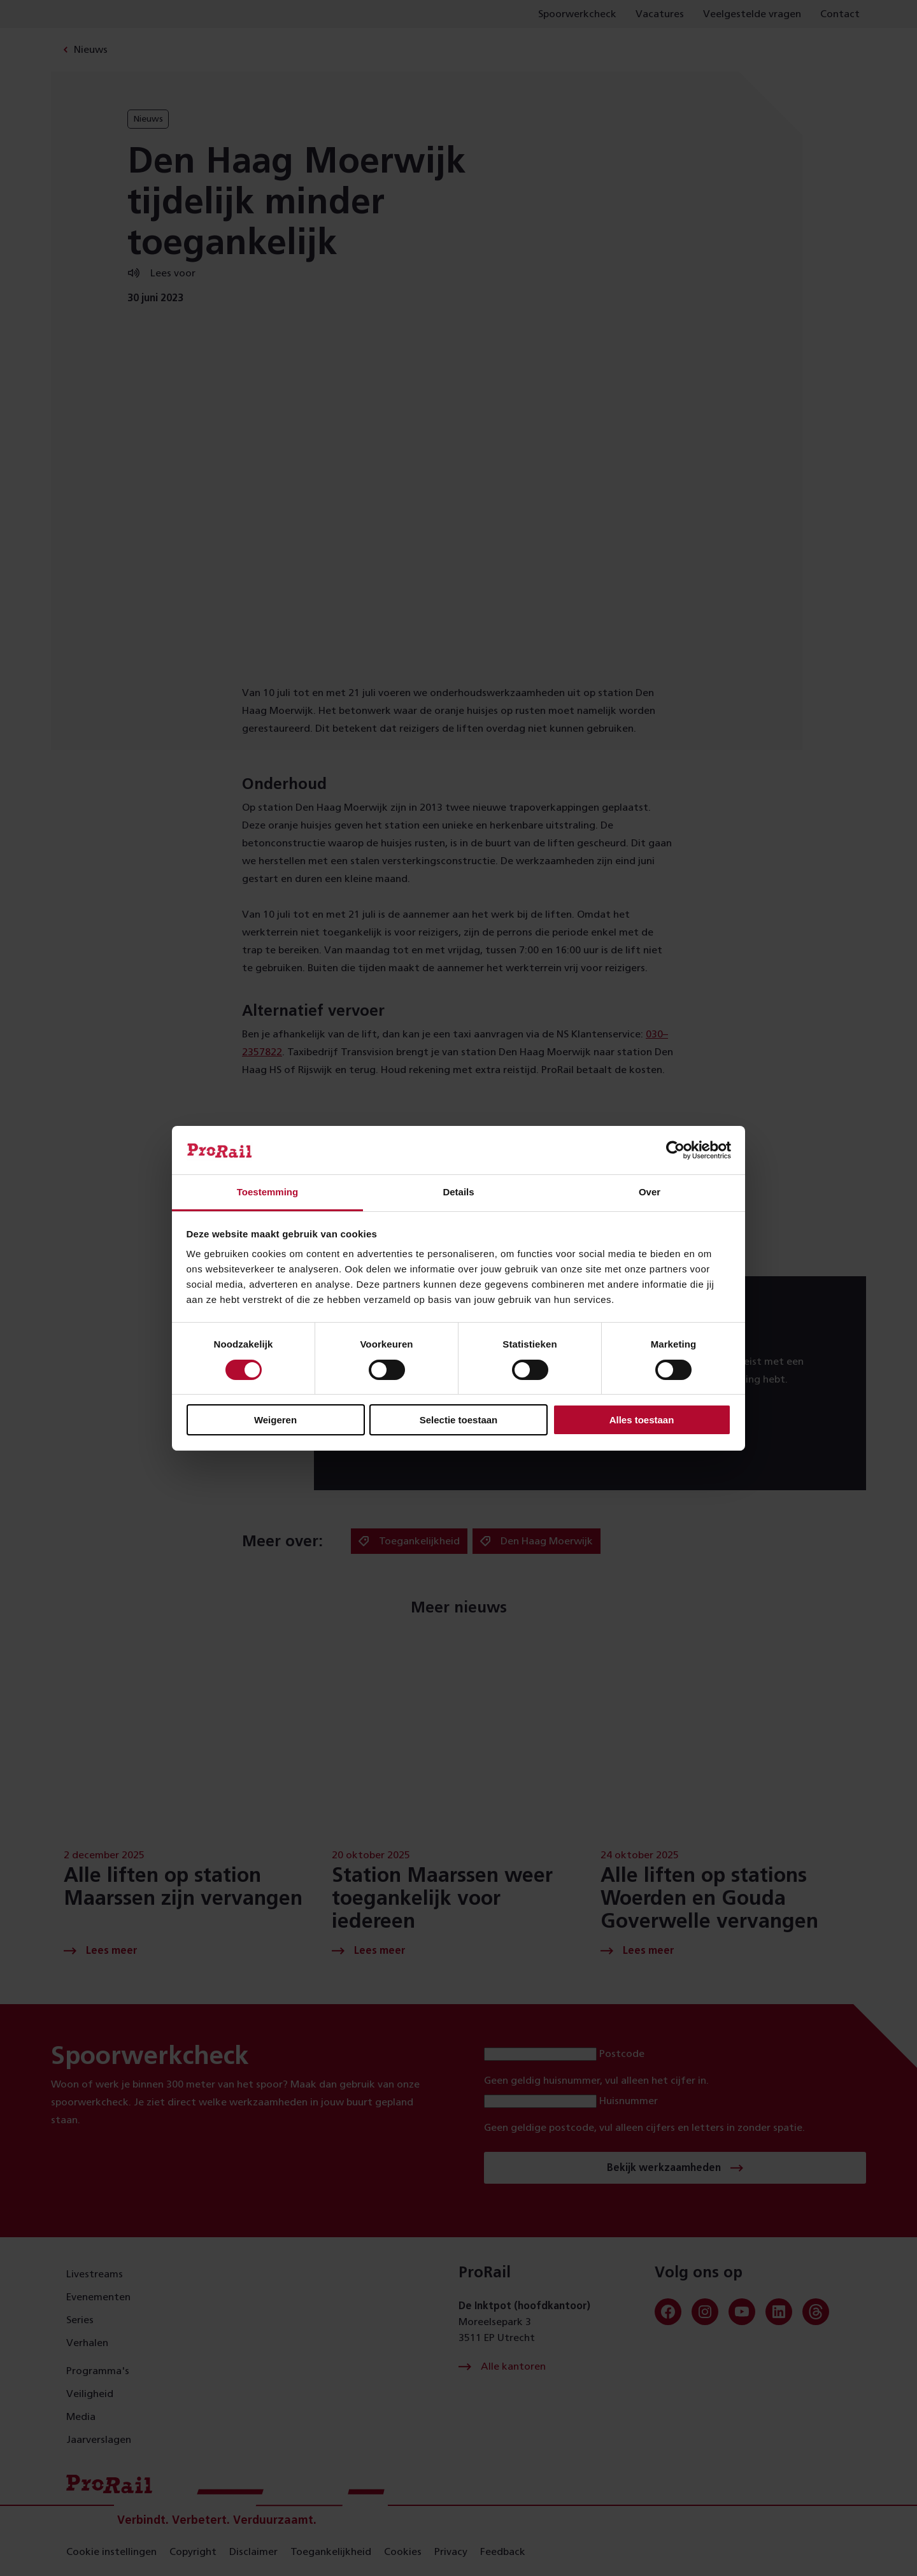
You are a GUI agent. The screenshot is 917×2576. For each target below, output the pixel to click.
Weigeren (275, 1419)
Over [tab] (649, 1191)
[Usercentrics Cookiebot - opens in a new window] (675, 1150)
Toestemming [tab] (267, 1191)
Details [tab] (458, 1191)
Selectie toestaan (459, 1419)
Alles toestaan (641, 1419)
